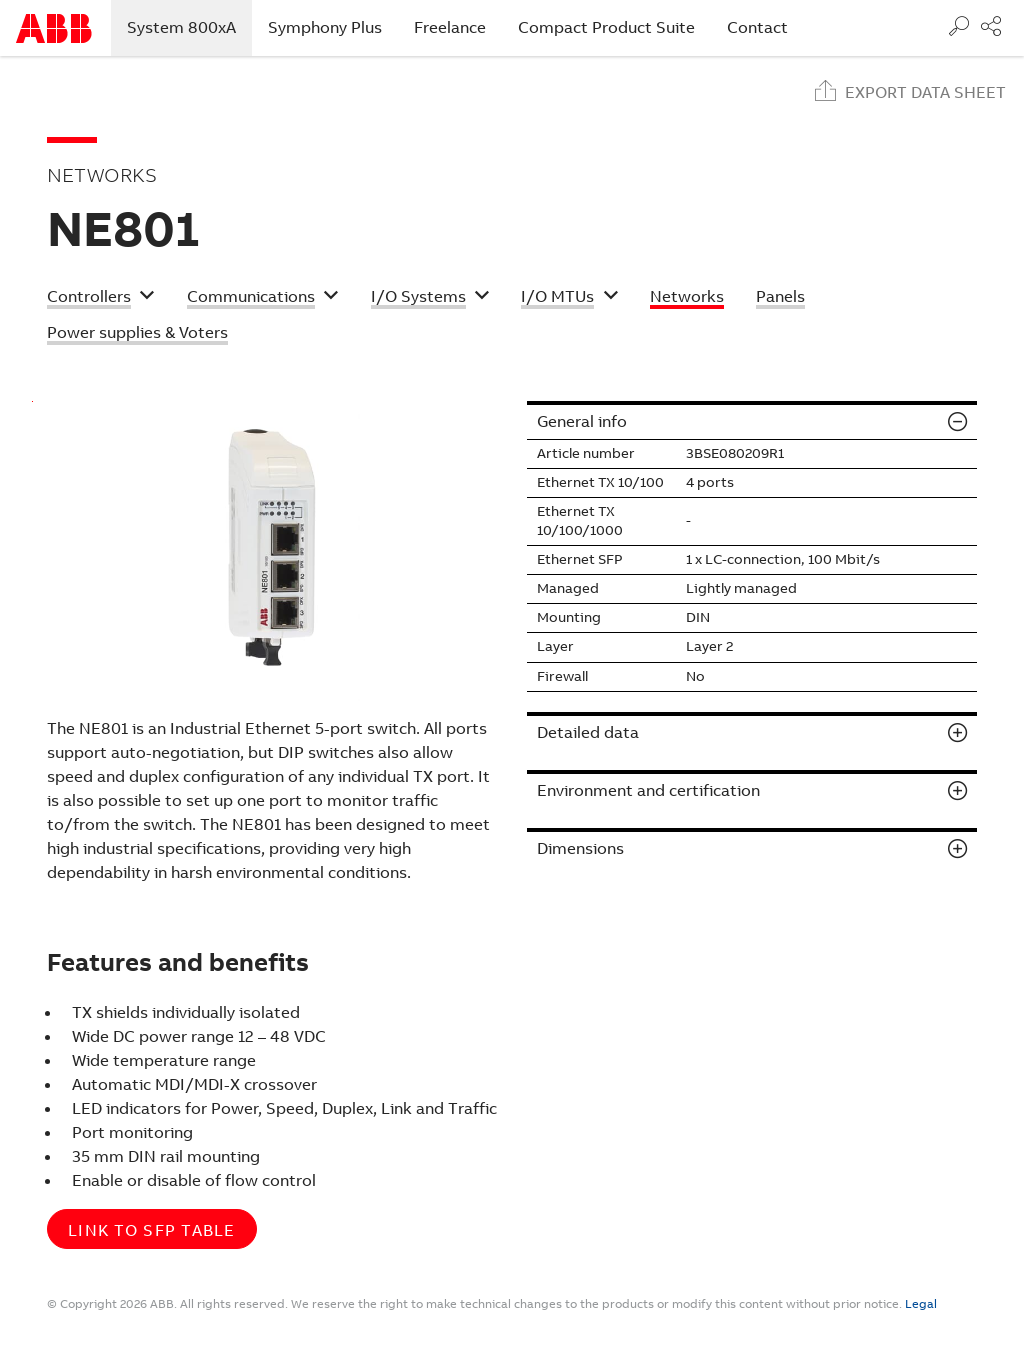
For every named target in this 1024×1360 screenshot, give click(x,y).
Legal (921, 1304)
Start (54, 28)
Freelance (450, 27)
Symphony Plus (325, 27)
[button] (101, 299)
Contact (757, 27)
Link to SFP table (152, 1230)
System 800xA (189, 27)
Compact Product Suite (606, 27)
